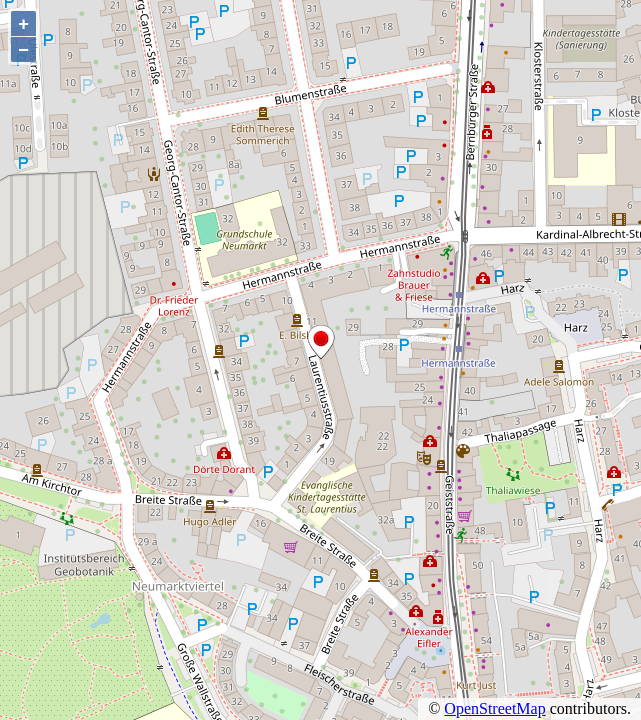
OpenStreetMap (494, 708)
